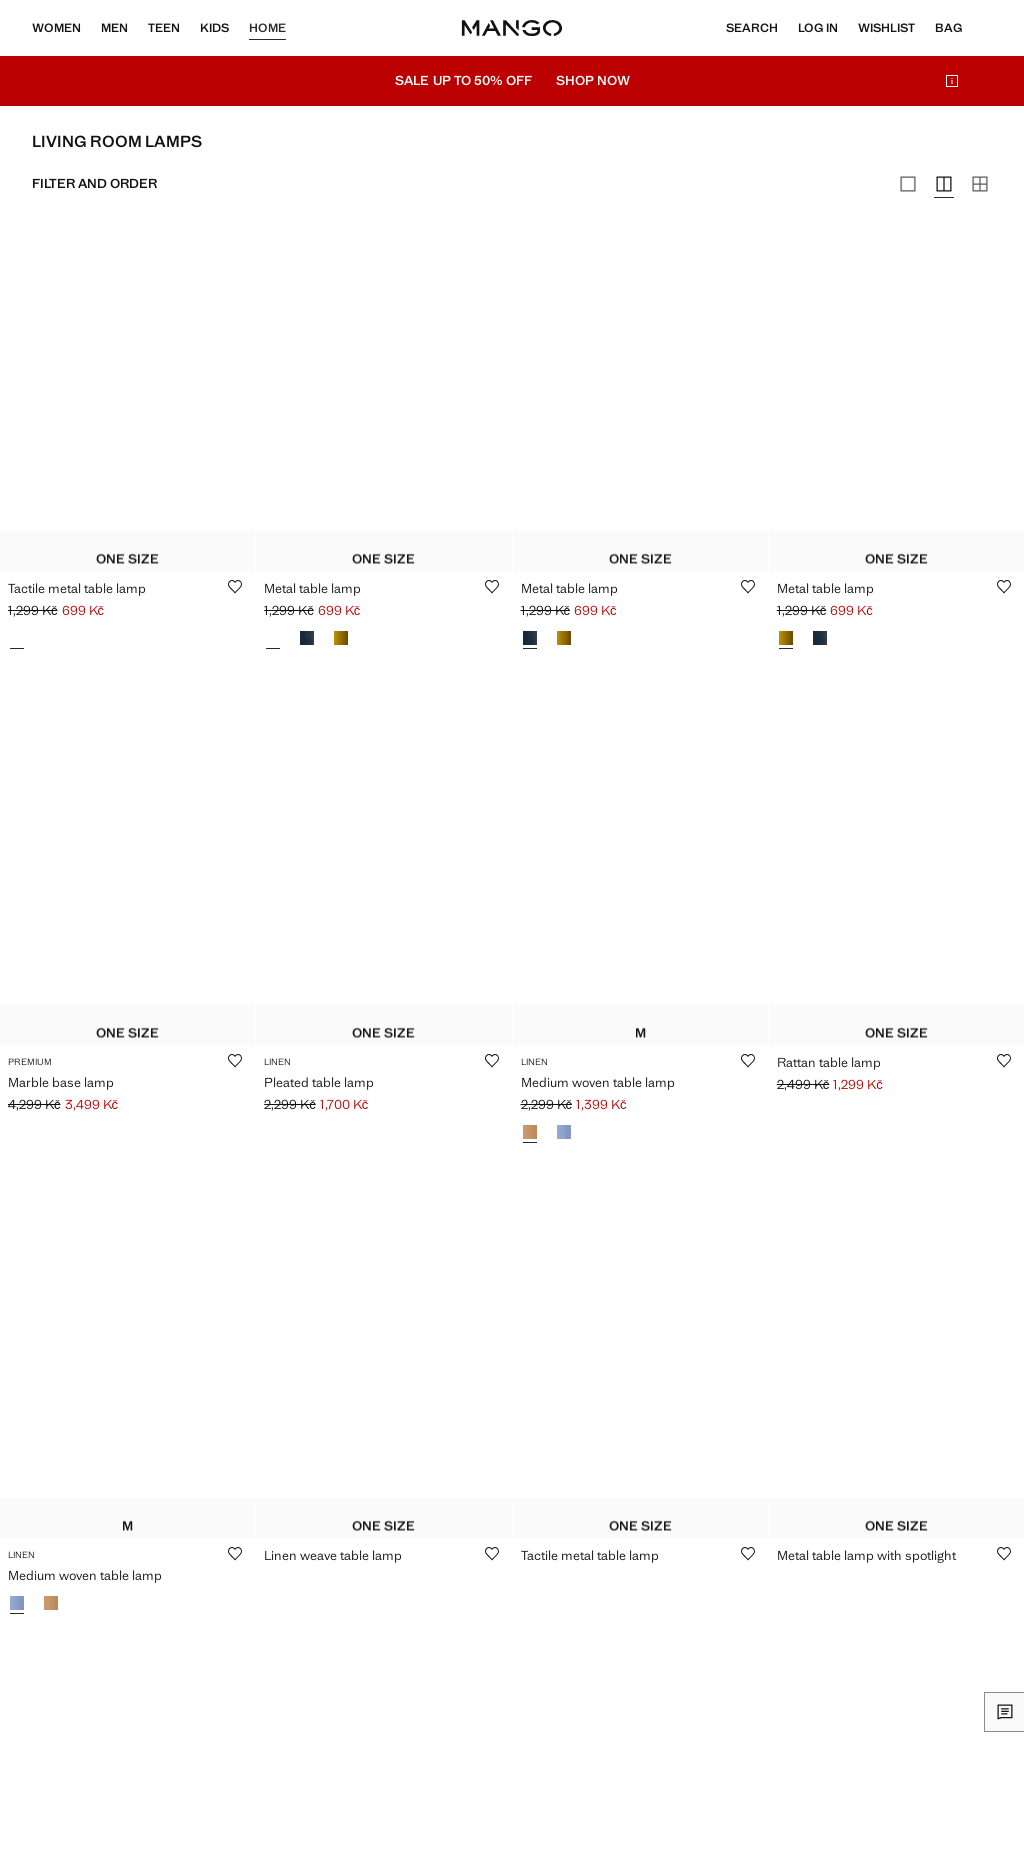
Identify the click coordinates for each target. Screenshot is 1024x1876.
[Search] (752, 28)
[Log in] (818, 28)
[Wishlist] (886, 28)
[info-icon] (952, 81)
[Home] (512, 28)
